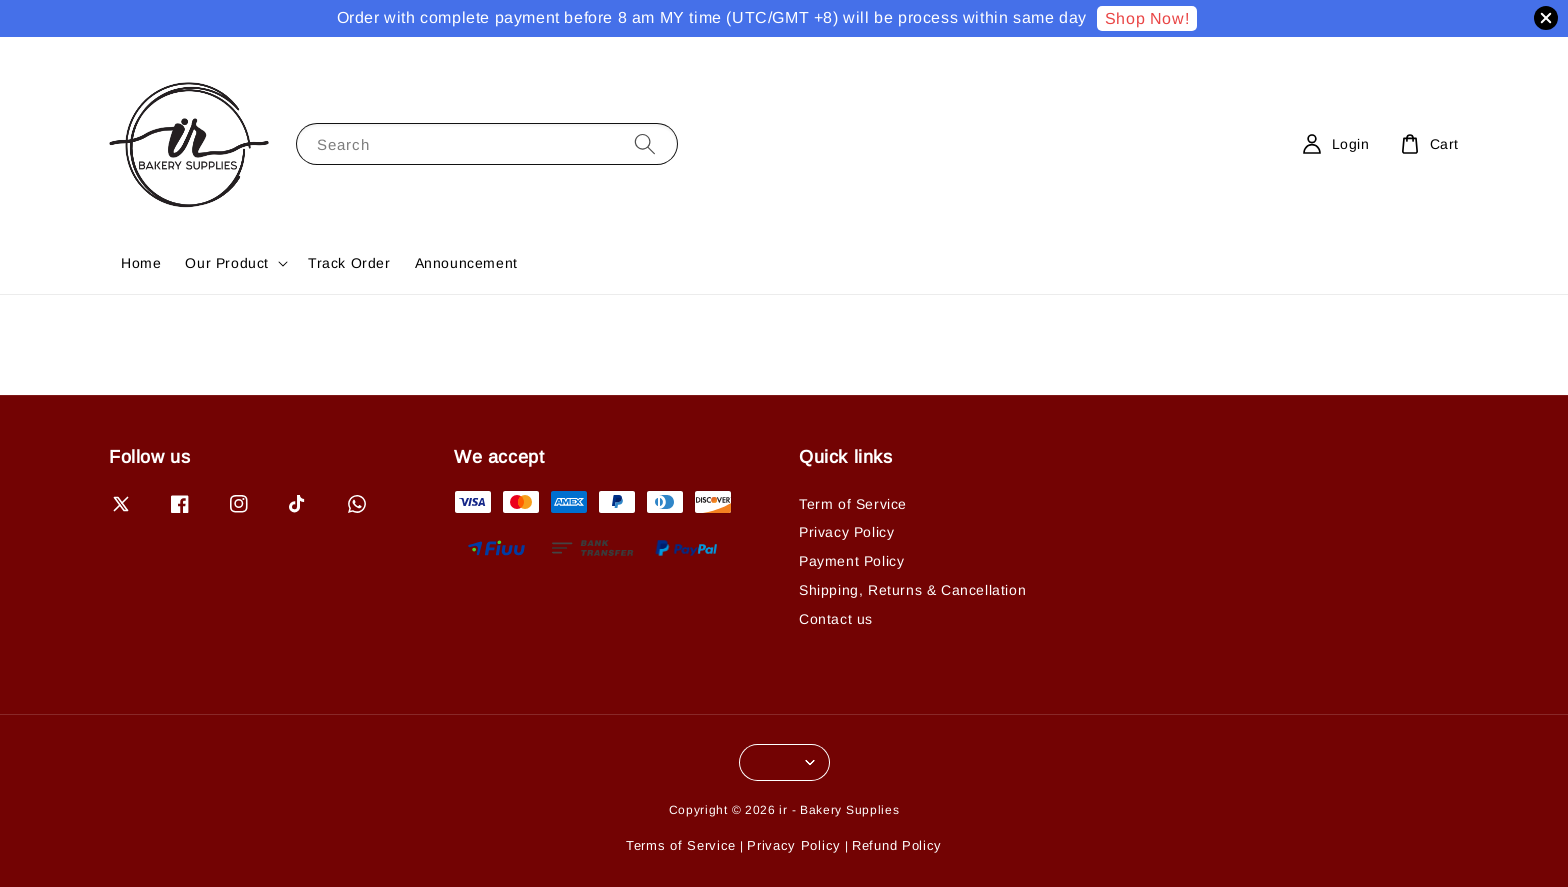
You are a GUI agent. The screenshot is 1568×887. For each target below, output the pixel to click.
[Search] (645, 143)
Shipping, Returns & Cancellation (912, 590)
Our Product (227, 263)
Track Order (349, 263)
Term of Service (853, 504)
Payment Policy (851, 561)
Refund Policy (897, 845)
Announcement (466, 263)
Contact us (836, 619)
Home (141, 263)
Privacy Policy (846, 532)
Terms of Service (681, 845)
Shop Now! (1147, 18)
